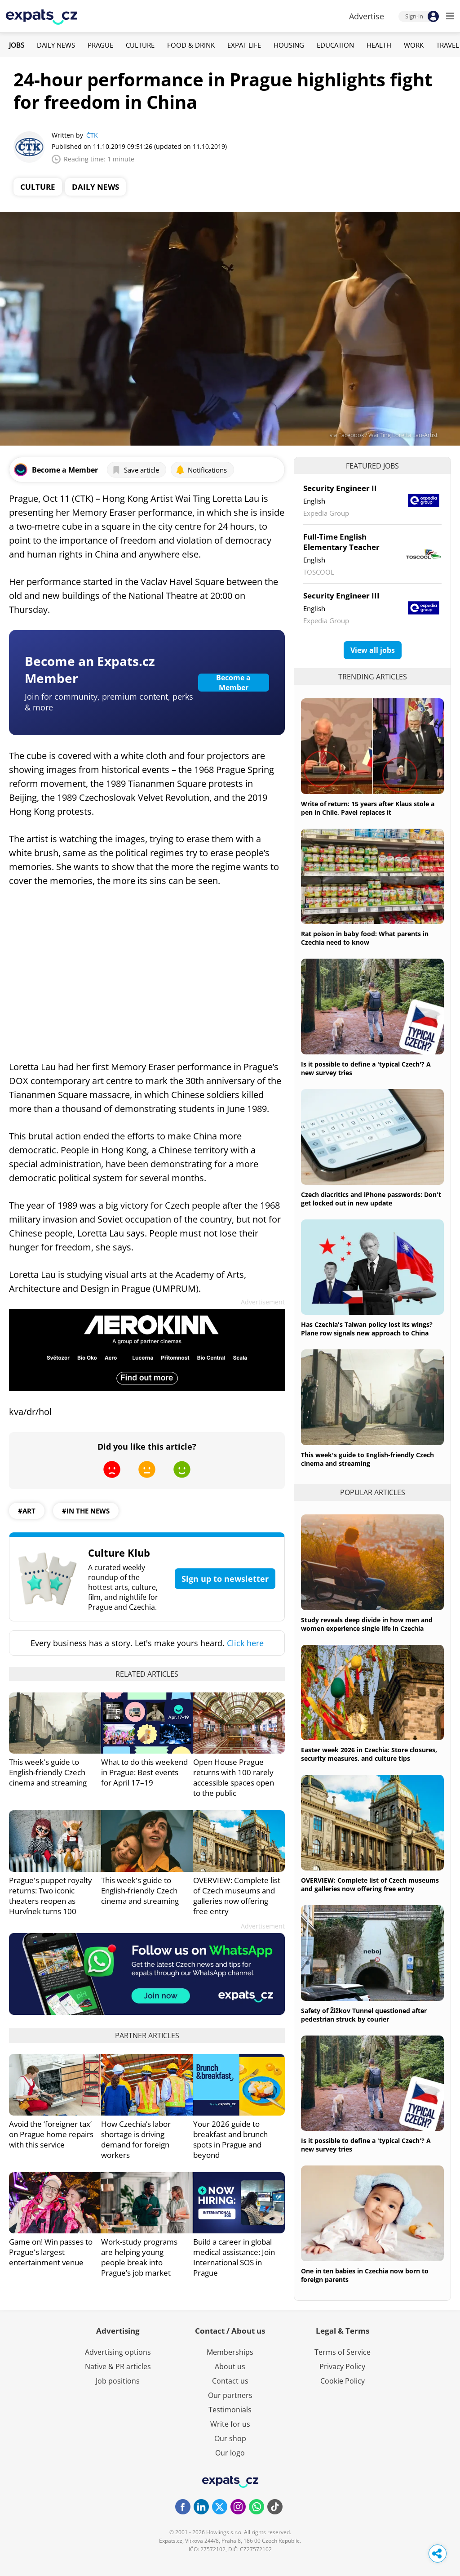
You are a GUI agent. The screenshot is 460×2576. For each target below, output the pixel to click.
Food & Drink (191, 44)
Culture (140, 44)
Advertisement (263, 1302)
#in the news (86, 1510)
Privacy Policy (342, 2366)
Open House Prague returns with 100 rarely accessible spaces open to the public (233, 1777)
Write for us (230, 2424)
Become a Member (233, 683)
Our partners (230, 2395)
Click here (245, 1643)
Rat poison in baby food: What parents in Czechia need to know (365, 937)
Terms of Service (342, 2352)
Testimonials (230, 2410)
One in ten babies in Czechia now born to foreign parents (365, 2275)
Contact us (230, 2381)
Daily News (56, 44)
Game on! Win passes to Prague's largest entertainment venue (51, 2252)
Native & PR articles (118, 2366)
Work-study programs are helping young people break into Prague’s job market (139, 2257)
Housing (289, 44)
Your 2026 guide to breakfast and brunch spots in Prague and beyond (230, 2139)
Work (414, 44)
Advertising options (118, 2352)
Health (379, 44)
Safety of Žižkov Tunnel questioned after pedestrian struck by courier (364, 2014)
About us (230, 2366)
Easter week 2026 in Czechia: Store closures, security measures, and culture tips (369, 1754)
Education (335, 44)
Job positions (118, 2381)
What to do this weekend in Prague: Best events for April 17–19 (144, 1772)
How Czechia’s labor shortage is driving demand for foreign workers (136, 2139)
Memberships (230, 2352)
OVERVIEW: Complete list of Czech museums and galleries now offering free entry (236, 1895)
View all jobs (372, 650)
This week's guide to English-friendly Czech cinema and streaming (48, 1772)
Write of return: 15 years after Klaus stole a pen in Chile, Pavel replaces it (367, 808)
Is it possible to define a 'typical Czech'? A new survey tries (366, 1068)
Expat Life (244, 44)
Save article (135, 469)
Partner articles (147, 2035)
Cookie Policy (342, 2381)
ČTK (92, 135)
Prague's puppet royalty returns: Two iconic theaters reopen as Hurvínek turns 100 (50, 1895)
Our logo (230, 2453)
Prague (100, 44)
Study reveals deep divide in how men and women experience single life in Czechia (367, 1624)
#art (26, 1510)
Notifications (201, 469)
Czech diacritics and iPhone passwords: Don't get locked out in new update (371, 1198)
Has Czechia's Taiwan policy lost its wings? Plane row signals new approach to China (367, 1328)
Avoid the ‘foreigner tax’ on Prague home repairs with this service (51, 2134)
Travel (447, 44)
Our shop (230, 2438)
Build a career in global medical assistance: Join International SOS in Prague (234, 2257)
